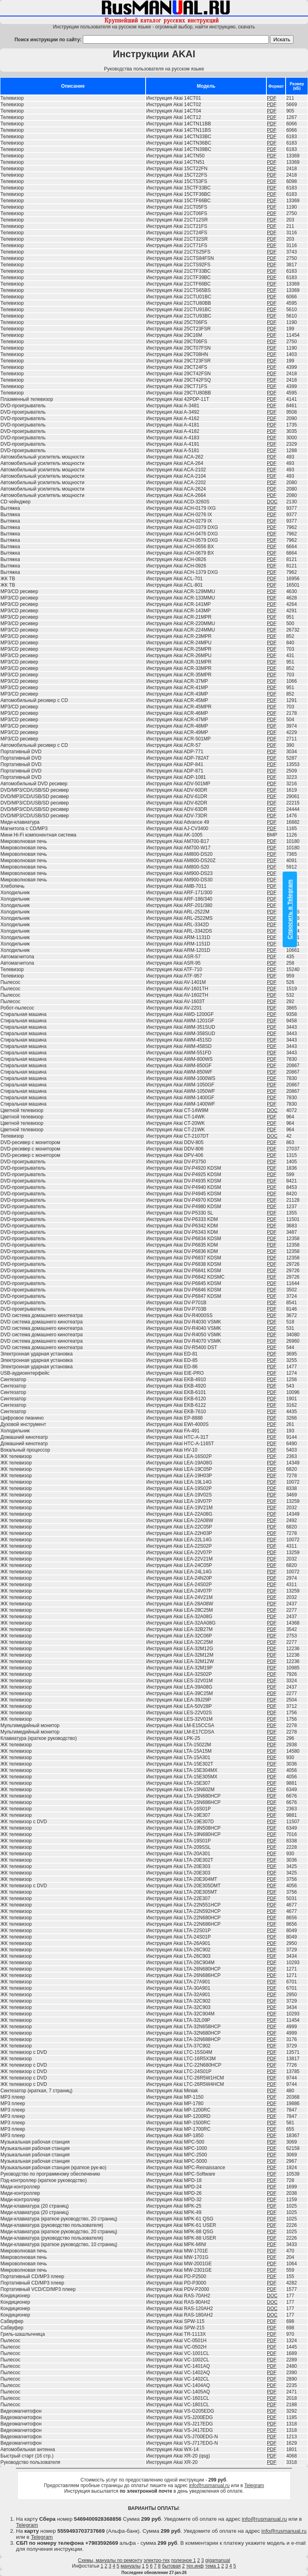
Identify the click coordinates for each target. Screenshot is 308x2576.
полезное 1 (183, 2560)
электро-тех (157, 2560)
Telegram (254, 2485)
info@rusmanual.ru (209, 2485)
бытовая (171, 2566)
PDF (271, 98)
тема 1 (212, 2566)
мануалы (131, 2566)
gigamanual (217, 2560)
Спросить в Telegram (290, 909)
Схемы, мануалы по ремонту (110, 2560)
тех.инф (195, 2566)
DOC (272, 502)
